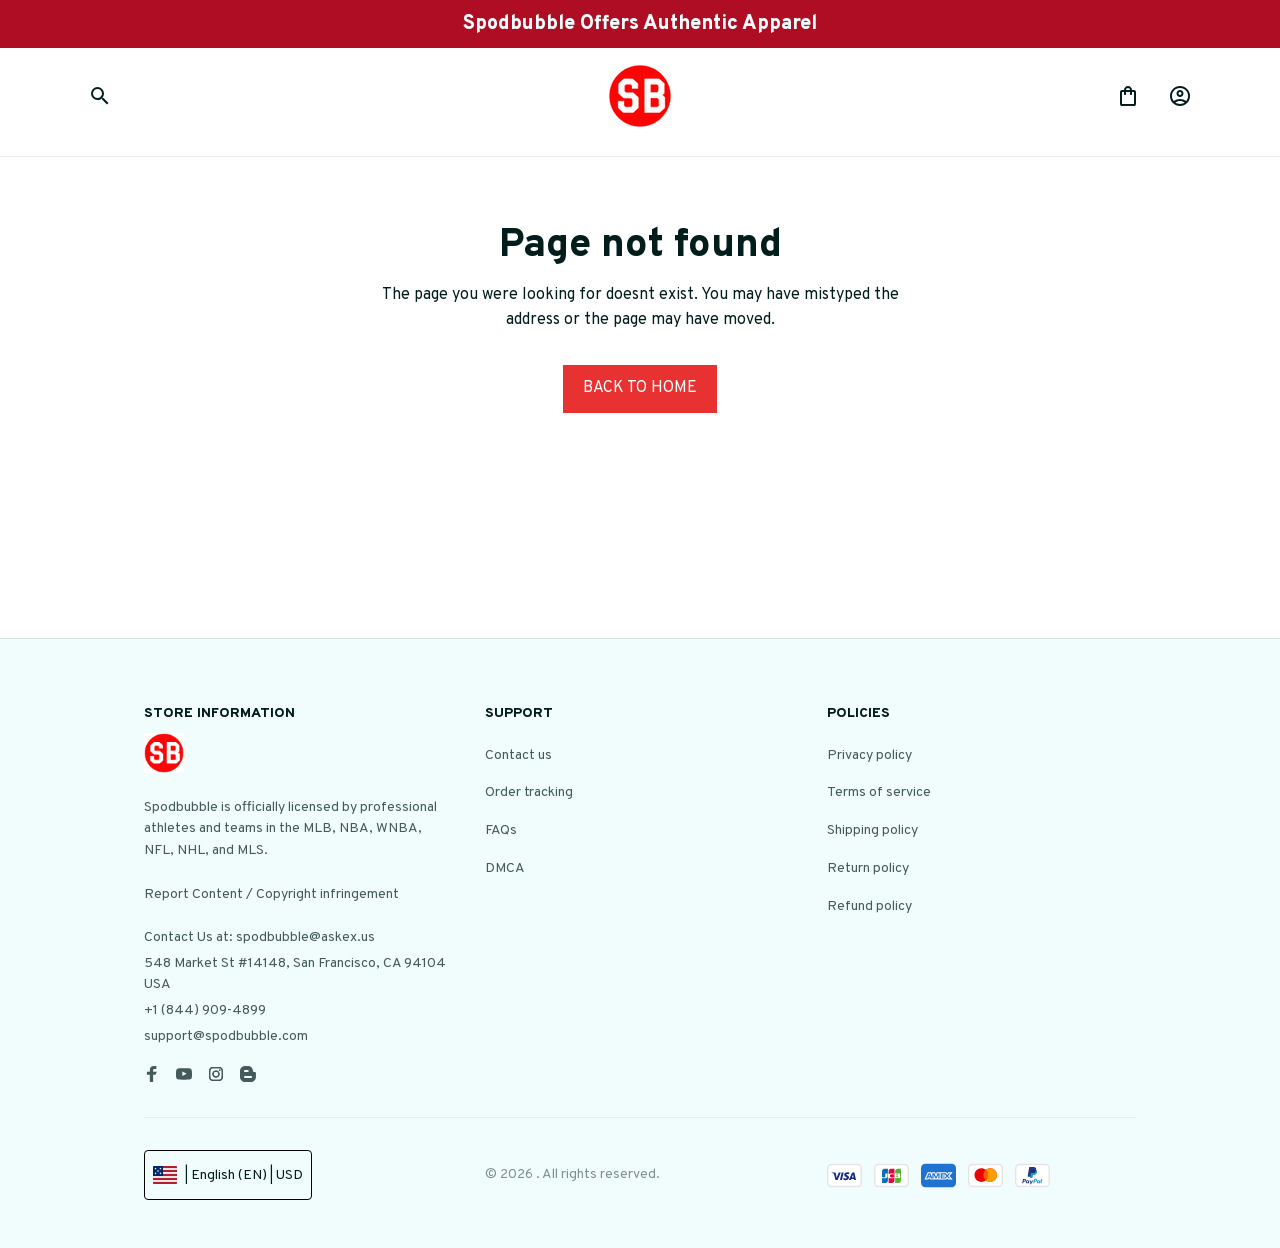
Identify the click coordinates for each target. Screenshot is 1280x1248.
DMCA (505, 868)
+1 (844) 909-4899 (205, 1010)
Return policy (868, 868)
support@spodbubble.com (226, 1036)
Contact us (518, 755)
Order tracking (529, 792)
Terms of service (879, 792)
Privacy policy (869, 755)
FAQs (501, 830)
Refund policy (869, 906)
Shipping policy (872, 830)
